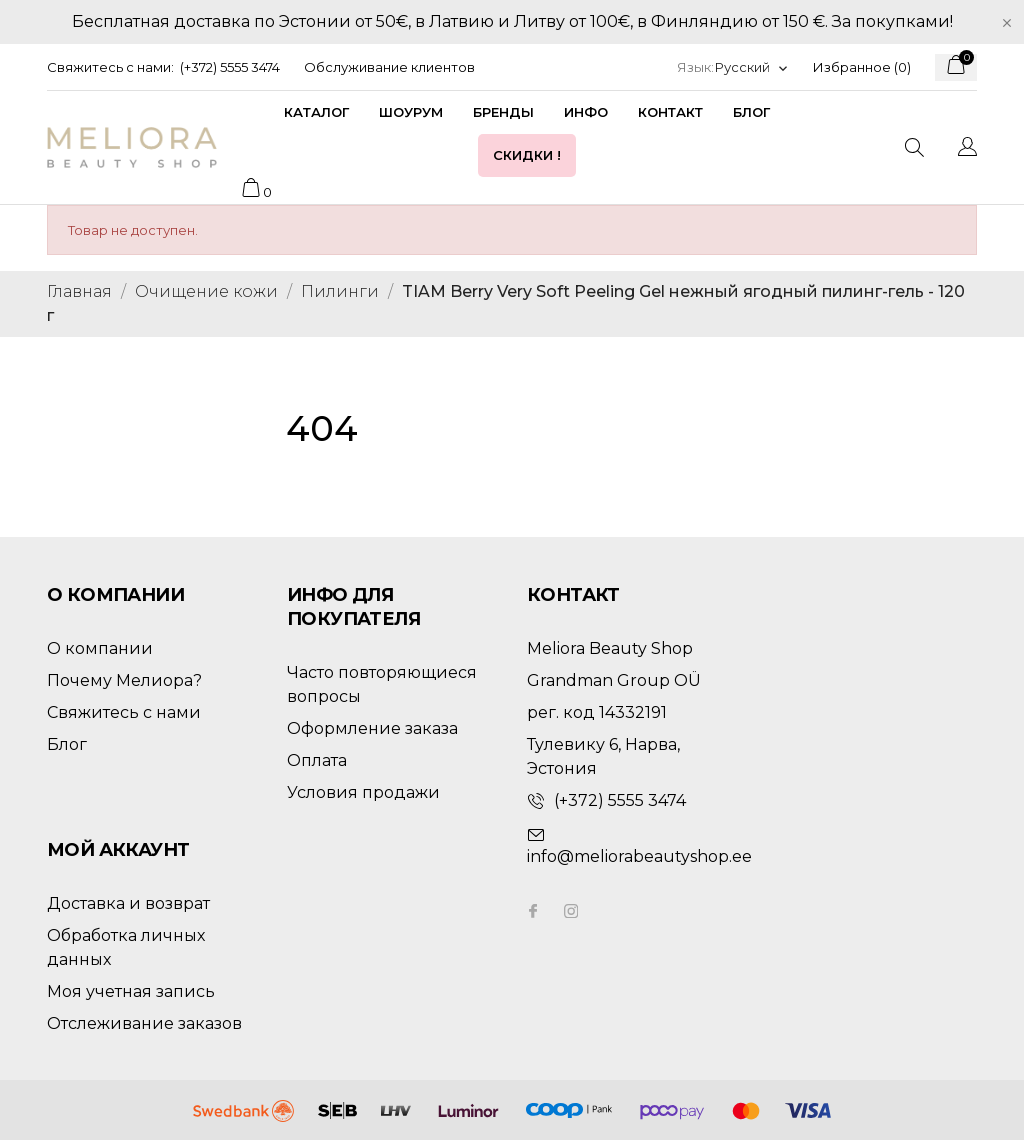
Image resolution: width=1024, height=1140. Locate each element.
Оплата (317, 760)
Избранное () (862, 67)
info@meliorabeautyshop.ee (639, 856)
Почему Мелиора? (124, 680)
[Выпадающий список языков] (752, 67)
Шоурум (411, 112)
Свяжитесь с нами (124, 712)
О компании (100, 648)
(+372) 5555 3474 (230, 67)
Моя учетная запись (131, 991)
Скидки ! (527, 155)
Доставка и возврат (128, 903)
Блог (751, 112)
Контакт (670, 112)
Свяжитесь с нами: (110, 67)
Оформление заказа (372, 728)
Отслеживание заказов (144, 1023)
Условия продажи (363, 792)
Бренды (503, 112)
